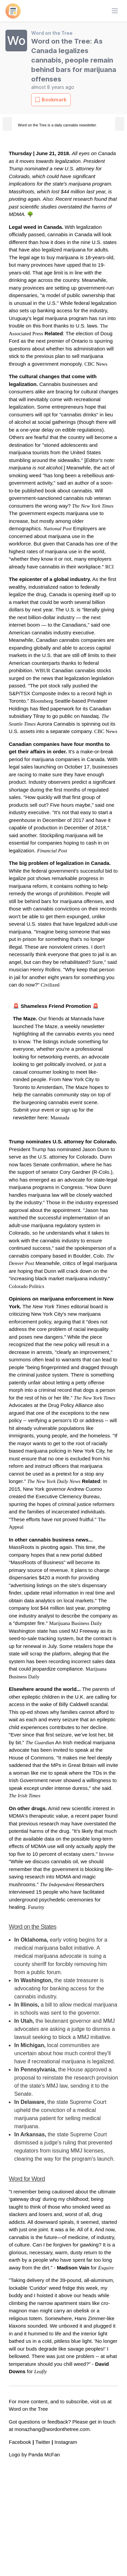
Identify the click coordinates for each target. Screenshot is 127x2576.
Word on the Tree (51, 33)
